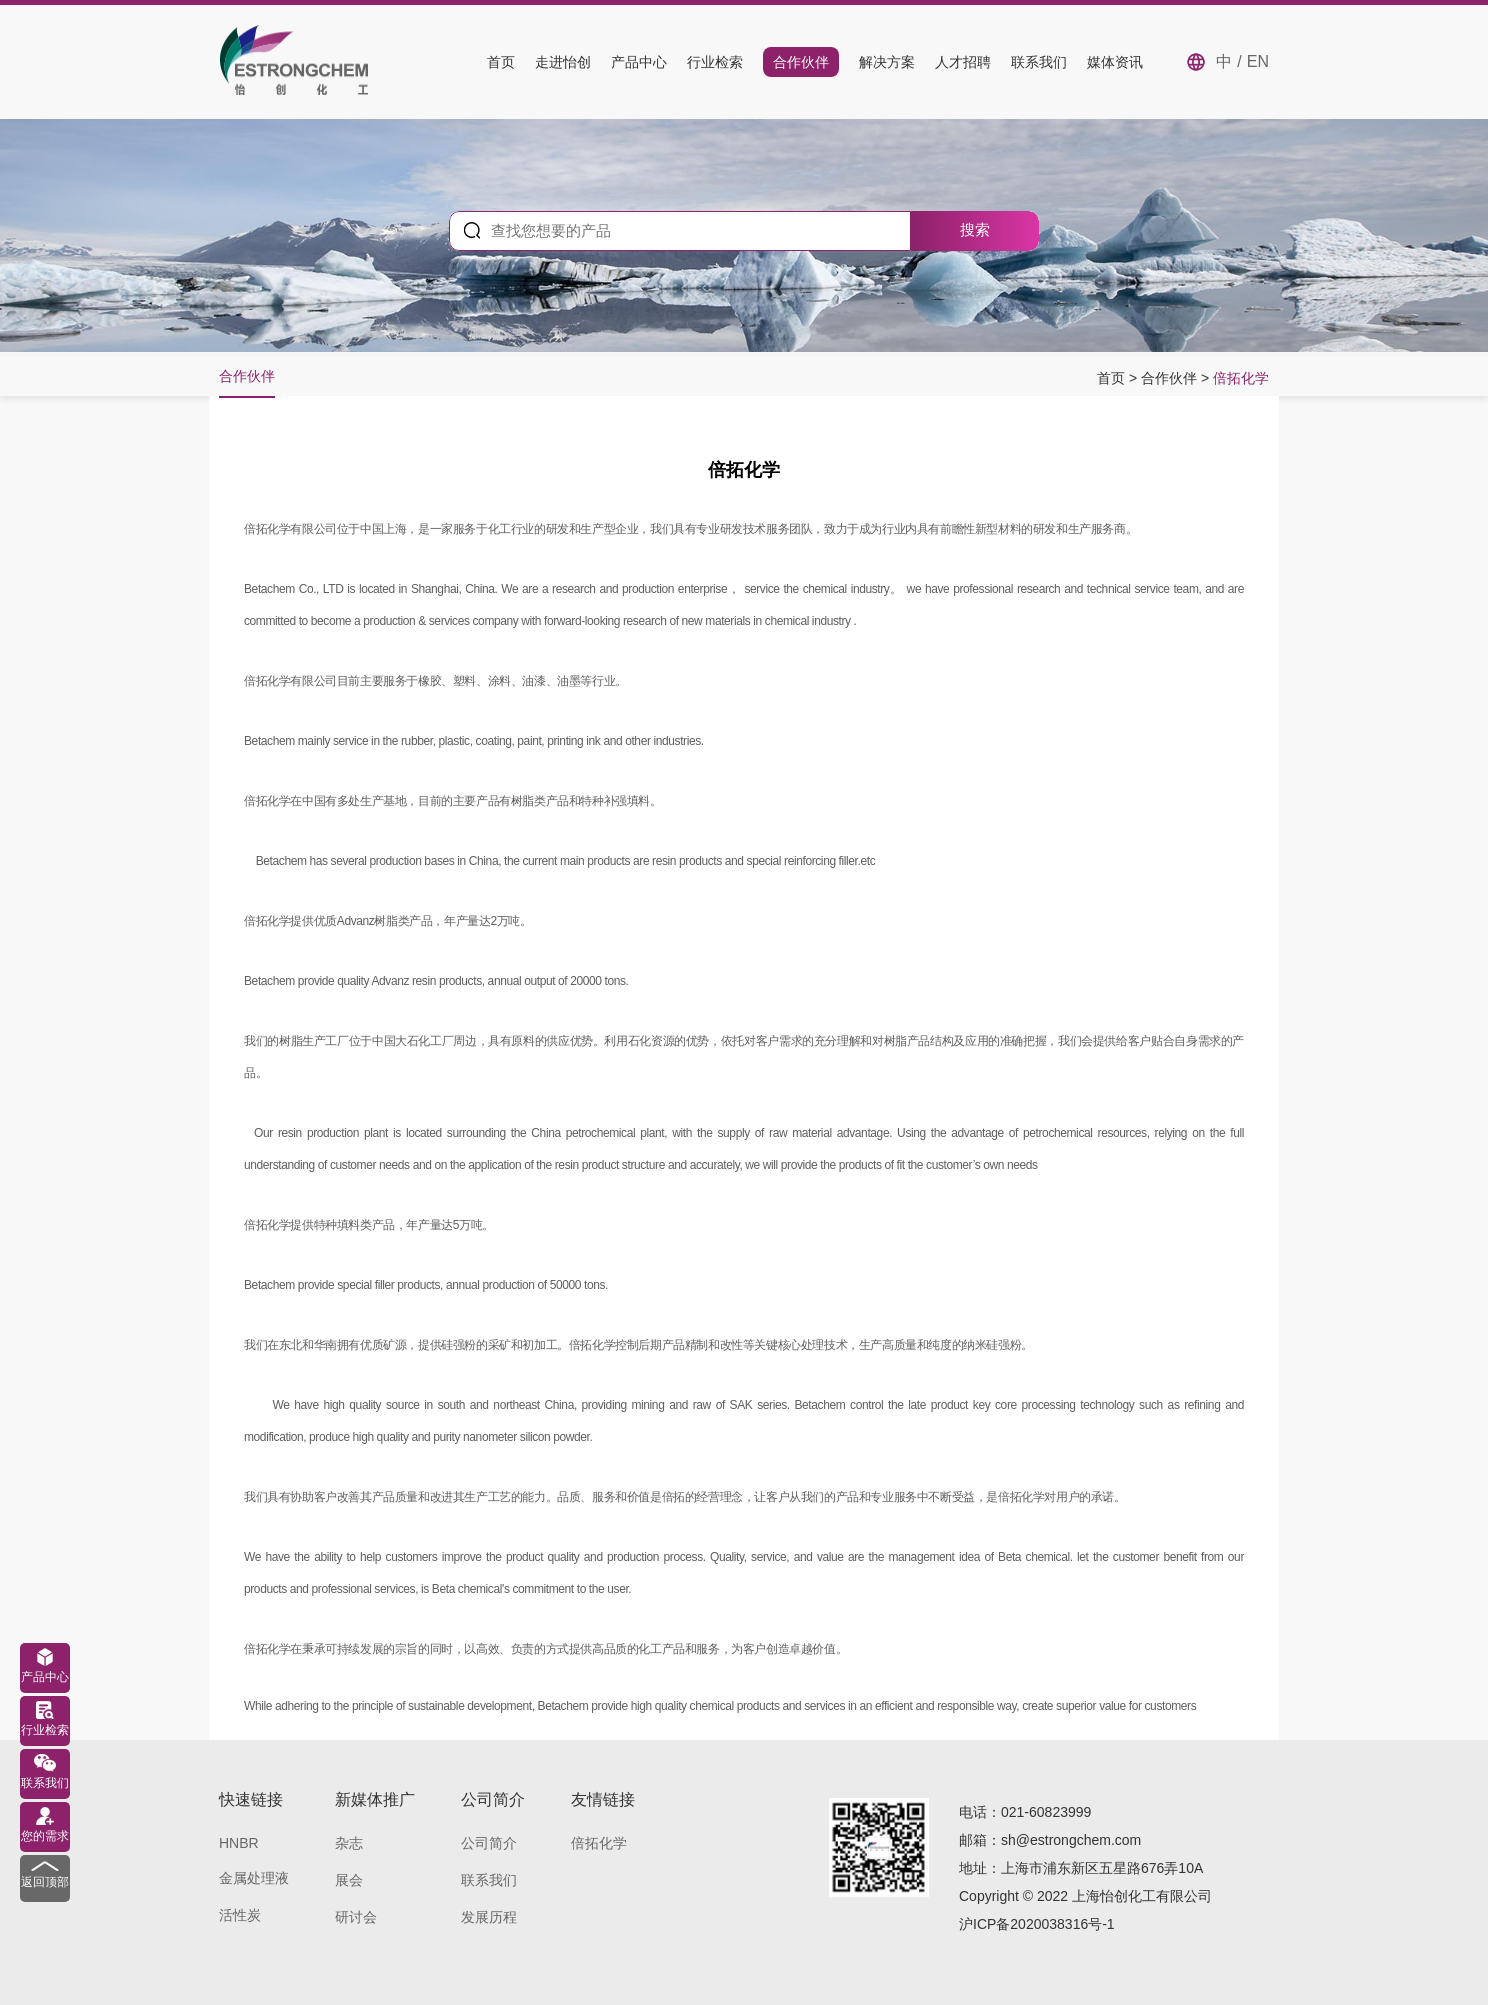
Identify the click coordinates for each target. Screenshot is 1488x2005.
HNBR (239, 1843)
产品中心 (639, 62)
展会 (349, 1880)
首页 (501, 62)
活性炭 (240, 1915)
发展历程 (489, 1917)
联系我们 (1039, 62)
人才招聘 (963, 62)
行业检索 (715, 62)
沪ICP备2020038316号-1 (1037, 1924)
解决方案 (887, 62)
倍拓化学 (1241, 378)
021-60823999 (1046, 1812)
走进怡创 (563, 62)
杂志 (349, 1843)
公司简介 (489, 1843)
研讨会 (356, 1917)
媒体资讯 (1115, 62)
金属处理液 (254, 1878)
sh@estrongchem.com (1071, 1840)
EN (1258, 61)
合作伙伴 (801, 62)
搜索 (975, 229)
